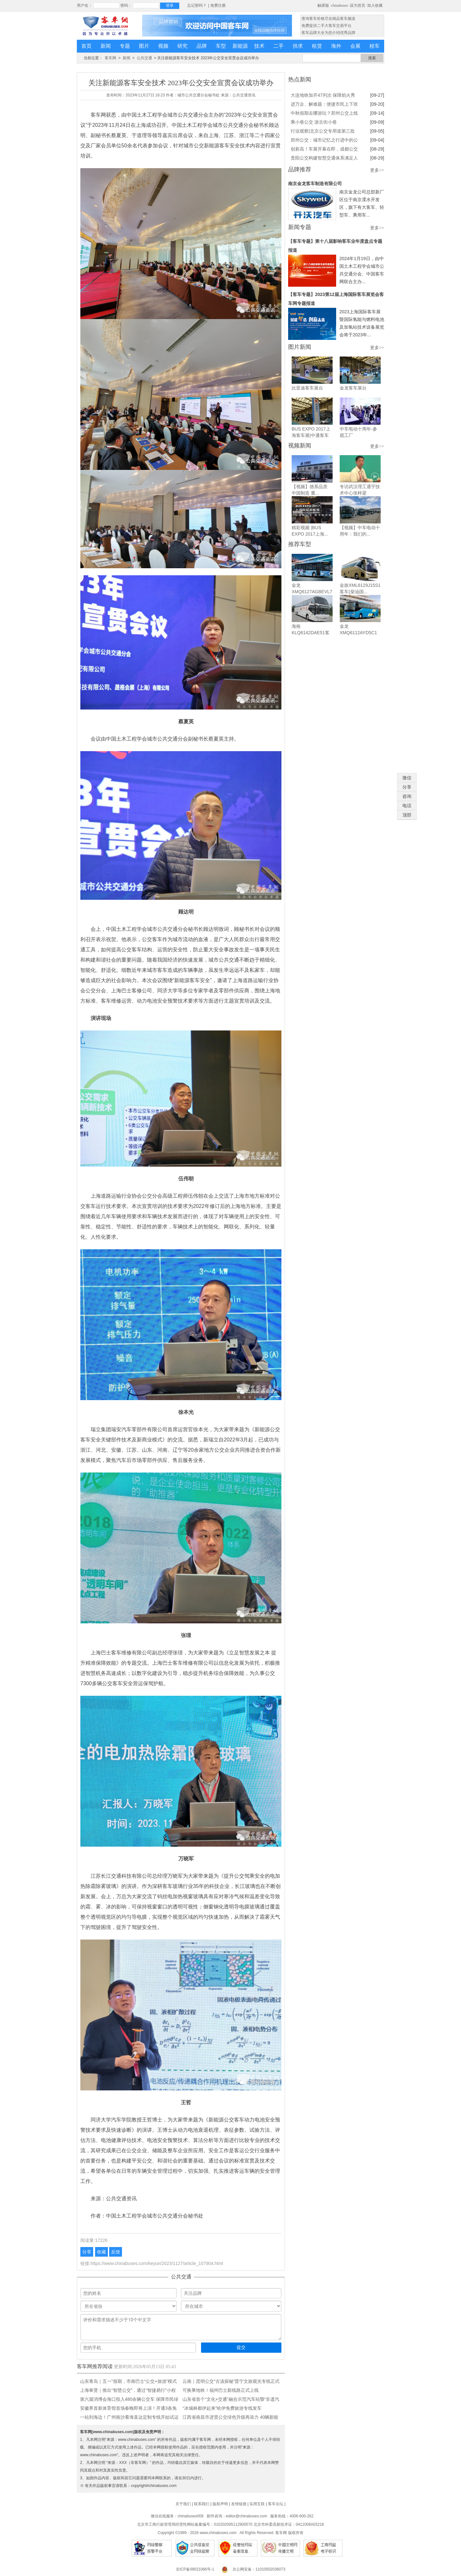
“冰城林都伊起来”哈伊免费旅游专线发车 (222, 2408)
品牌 (202, 46)
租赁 (317, 46)
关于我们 (183, 2504)
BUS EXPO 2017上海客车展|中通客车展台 (311, 435)
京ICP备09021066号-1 (195, 2569)
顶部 (406, 814)
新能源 (240, 46)
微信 (406, 777)
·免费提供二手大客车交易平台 (326, 25)
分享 (86, 2251)
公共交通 (144, 58)
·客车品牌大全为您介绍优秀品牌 (328, 32)
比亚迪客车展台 (307, 387)
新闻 (106, 46)
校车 (374, 46)
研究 (182, 46)
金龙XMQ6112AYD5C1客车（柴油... (358, 633)
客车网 (110, 58)
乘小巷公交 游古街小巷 (314, 122)
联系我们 (201, 2504)
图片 (144, 46)
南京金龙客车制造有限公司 (315, 183)
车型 (221, 46)
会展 (355, 46)
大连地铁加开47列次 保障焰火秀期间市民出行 (323, 96)
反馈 (115, 2251)
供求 (298, 46)
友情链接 (239, 2504)
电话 (406, 805)
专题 (125, 46)
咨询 (406, 796)
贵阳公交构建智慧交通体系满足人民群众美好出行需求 (324, 158)
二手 (278, 46)
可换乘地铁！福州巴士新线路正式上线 (220, 2390)
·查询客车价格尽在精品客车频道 (328, 18)
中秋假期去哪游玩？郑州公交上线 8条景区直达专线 (324, 114)
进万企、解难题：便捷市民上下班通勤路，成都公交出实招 (324, 105)
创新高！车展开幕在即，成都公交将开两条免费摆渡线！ (324, 149)
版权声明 (220, 2504)
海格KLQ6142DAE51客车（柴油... (310, 633)
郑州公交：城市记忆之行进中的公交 (324, 140)
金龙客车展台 (353, 387)
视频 (163, 46)
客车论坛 (275, 2504)
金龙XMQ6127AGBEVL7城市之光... (312, 592)
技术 (259, 46)
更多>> (377, 170)
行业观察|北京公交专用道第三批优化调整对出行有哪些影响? (323, 131)
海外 (336, 46)
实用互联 (257, 2504)
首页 (86, 46)
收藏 (101, 2251)
